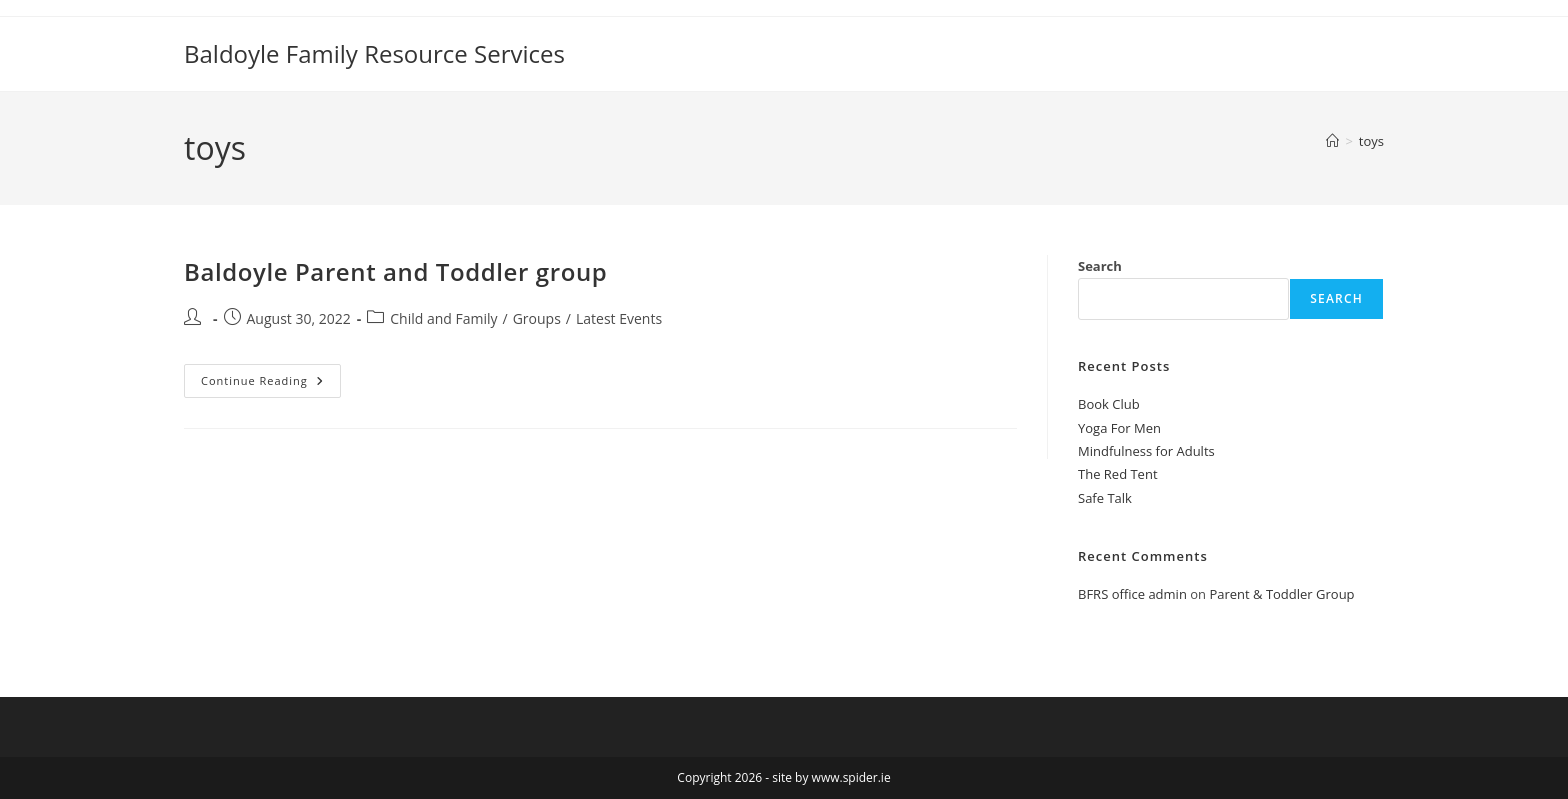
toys (1371, 141)
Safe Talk (1105, 498)
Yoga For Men (1119, 428)
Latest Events (619, 318)
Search (1100, 266)
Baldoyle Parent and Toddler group (395, 271)
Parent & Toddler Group (1281, 594)
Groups (537, 318)
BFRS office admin (1132, 594)
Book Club (1109, 404)
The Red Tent (1118, 474)
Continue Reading (271, 376)
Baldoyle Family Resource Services (374, 53)
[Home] (1332, 141)
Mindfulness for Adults (1146, 451)
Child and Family (443, 318)
